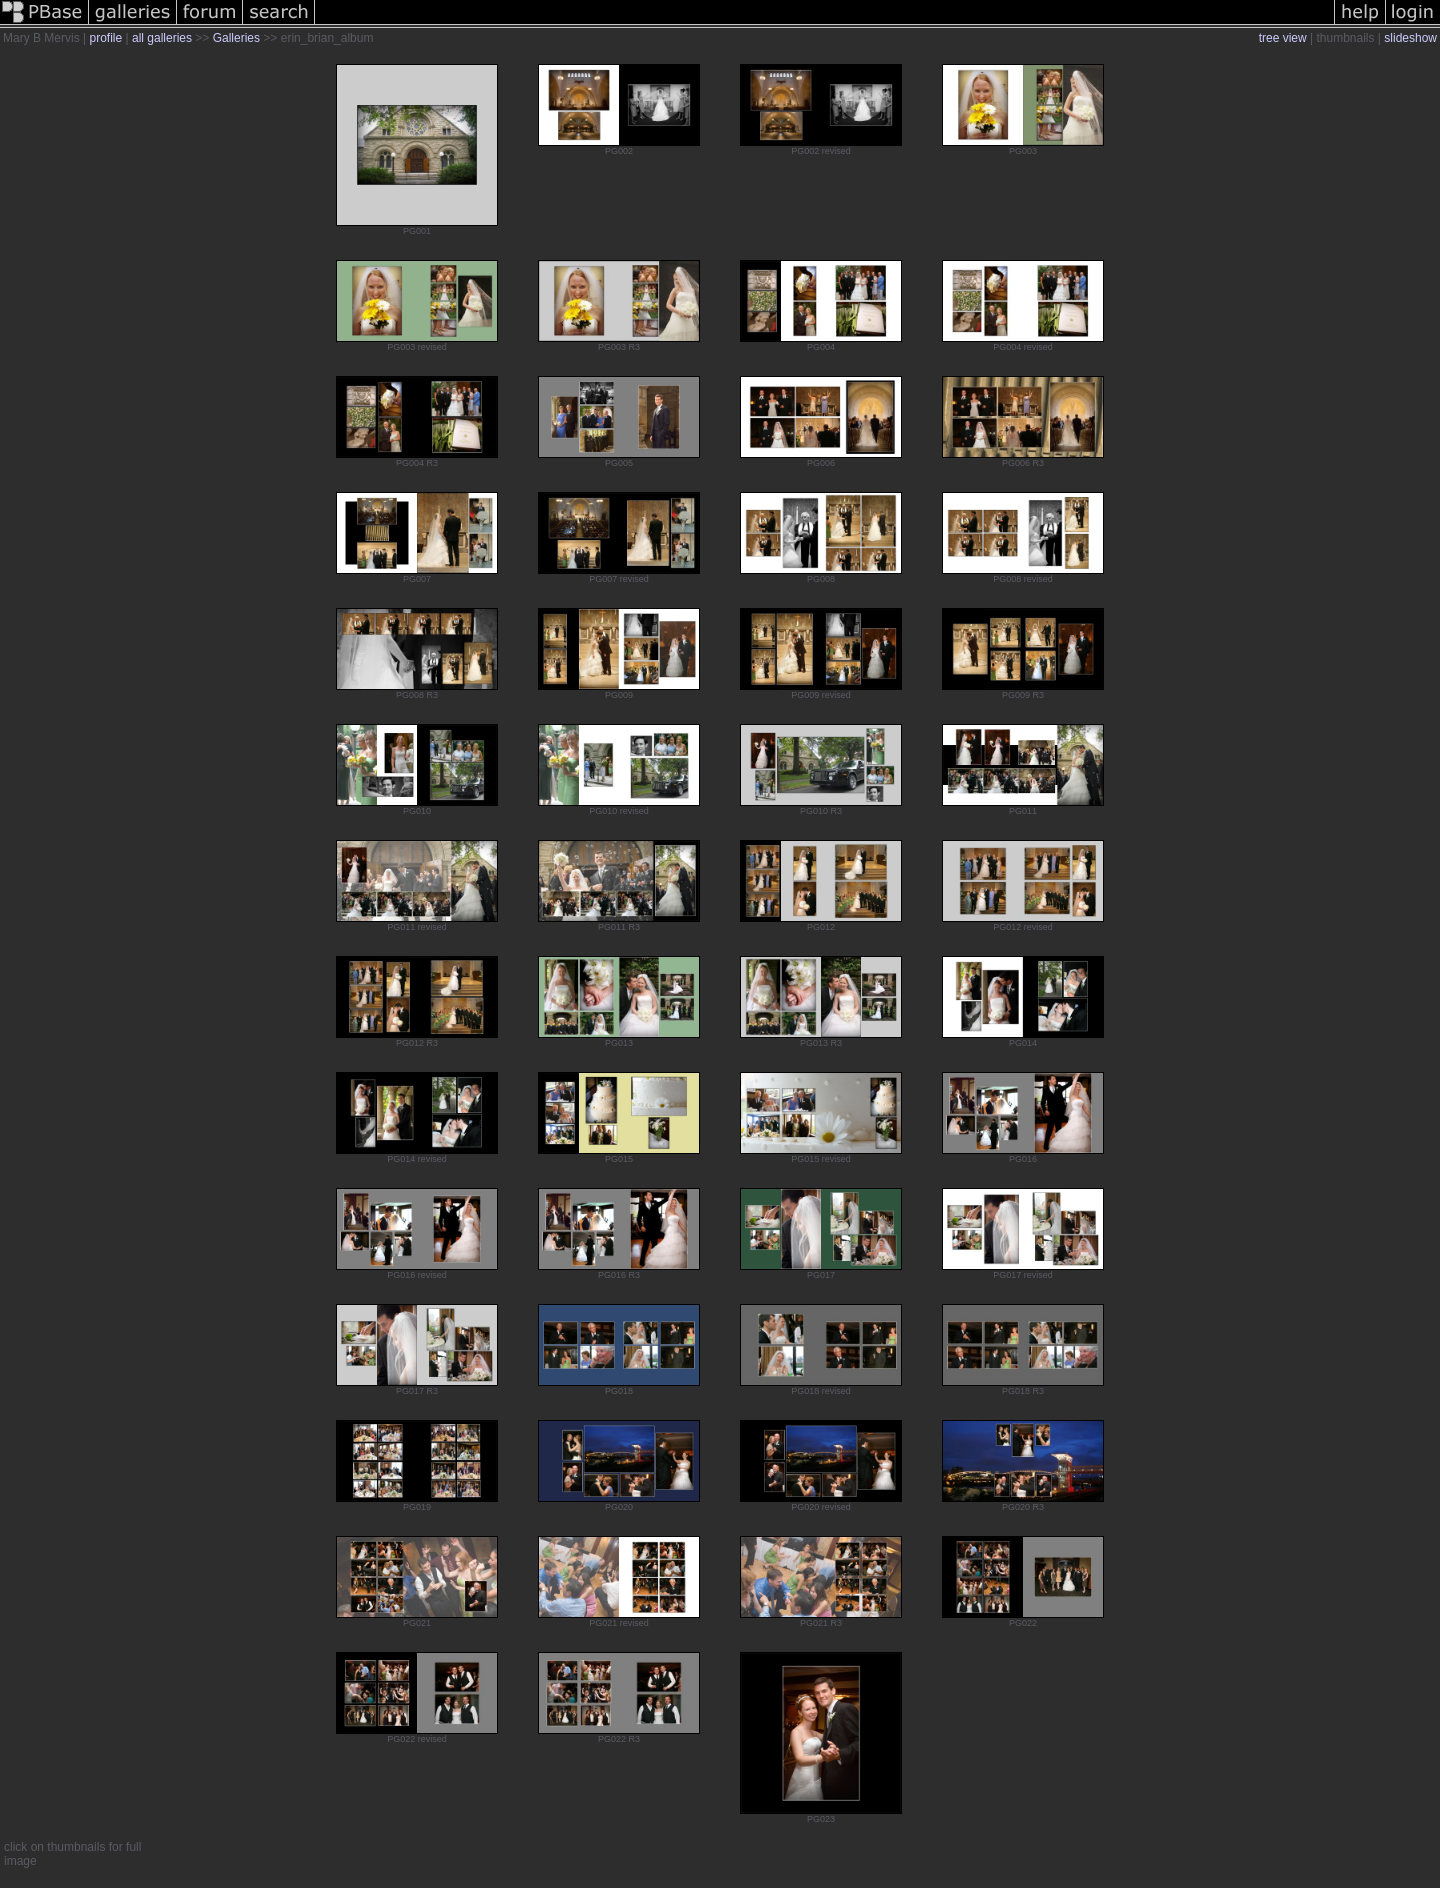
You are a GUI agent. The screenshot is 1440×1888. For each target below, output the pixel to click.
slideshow (1410, 38)
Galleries (236, 38)
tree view (1283, 38)
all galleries (162, 38)
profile (105, 38)
